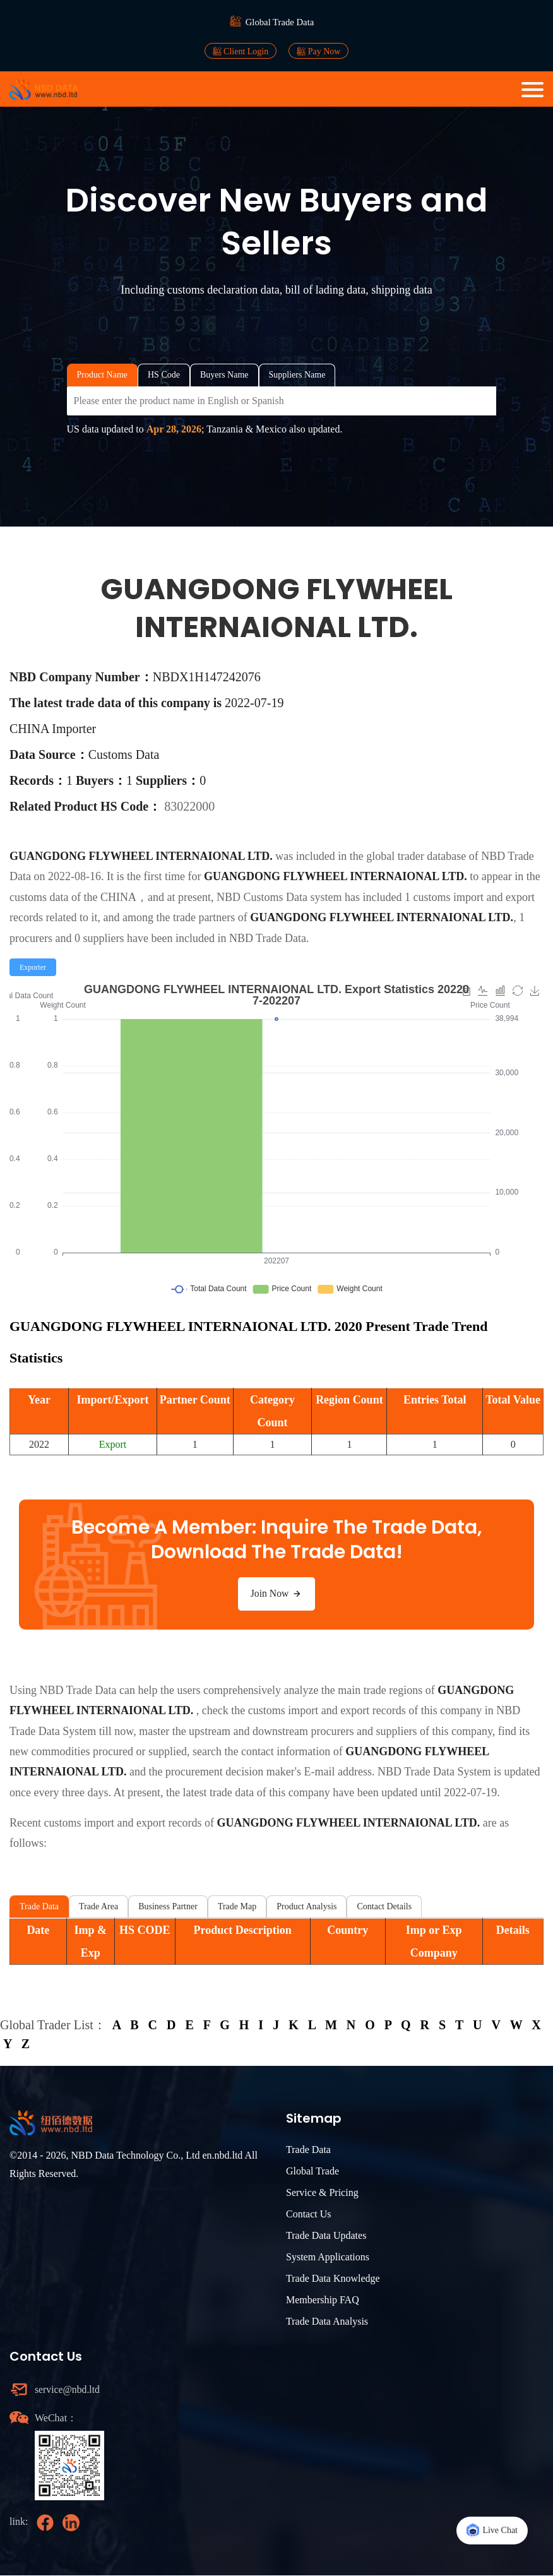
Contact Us (308, 2214)
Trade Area (98, 1906)
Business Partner (168, 1906)
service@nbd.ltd (68, 2389)
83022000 (189, 806)
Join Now (276, 1593)
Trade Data (39, 1906)
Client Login (241, 51)
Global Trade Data (280, 22)
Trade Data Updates (326, 2235)
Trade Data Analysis (327, 2321)
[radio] (32, 967)
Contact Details (384, 1906)
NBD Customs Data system (279, 897)
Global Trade (312, 2171)
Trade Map (237, 1906)
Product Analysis (306, 1906)
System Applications (327, 2256)
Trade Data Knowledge (333, 2278)
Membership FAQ (322, 2299)
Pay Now (318, 51)
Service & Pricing (322, 2192)
